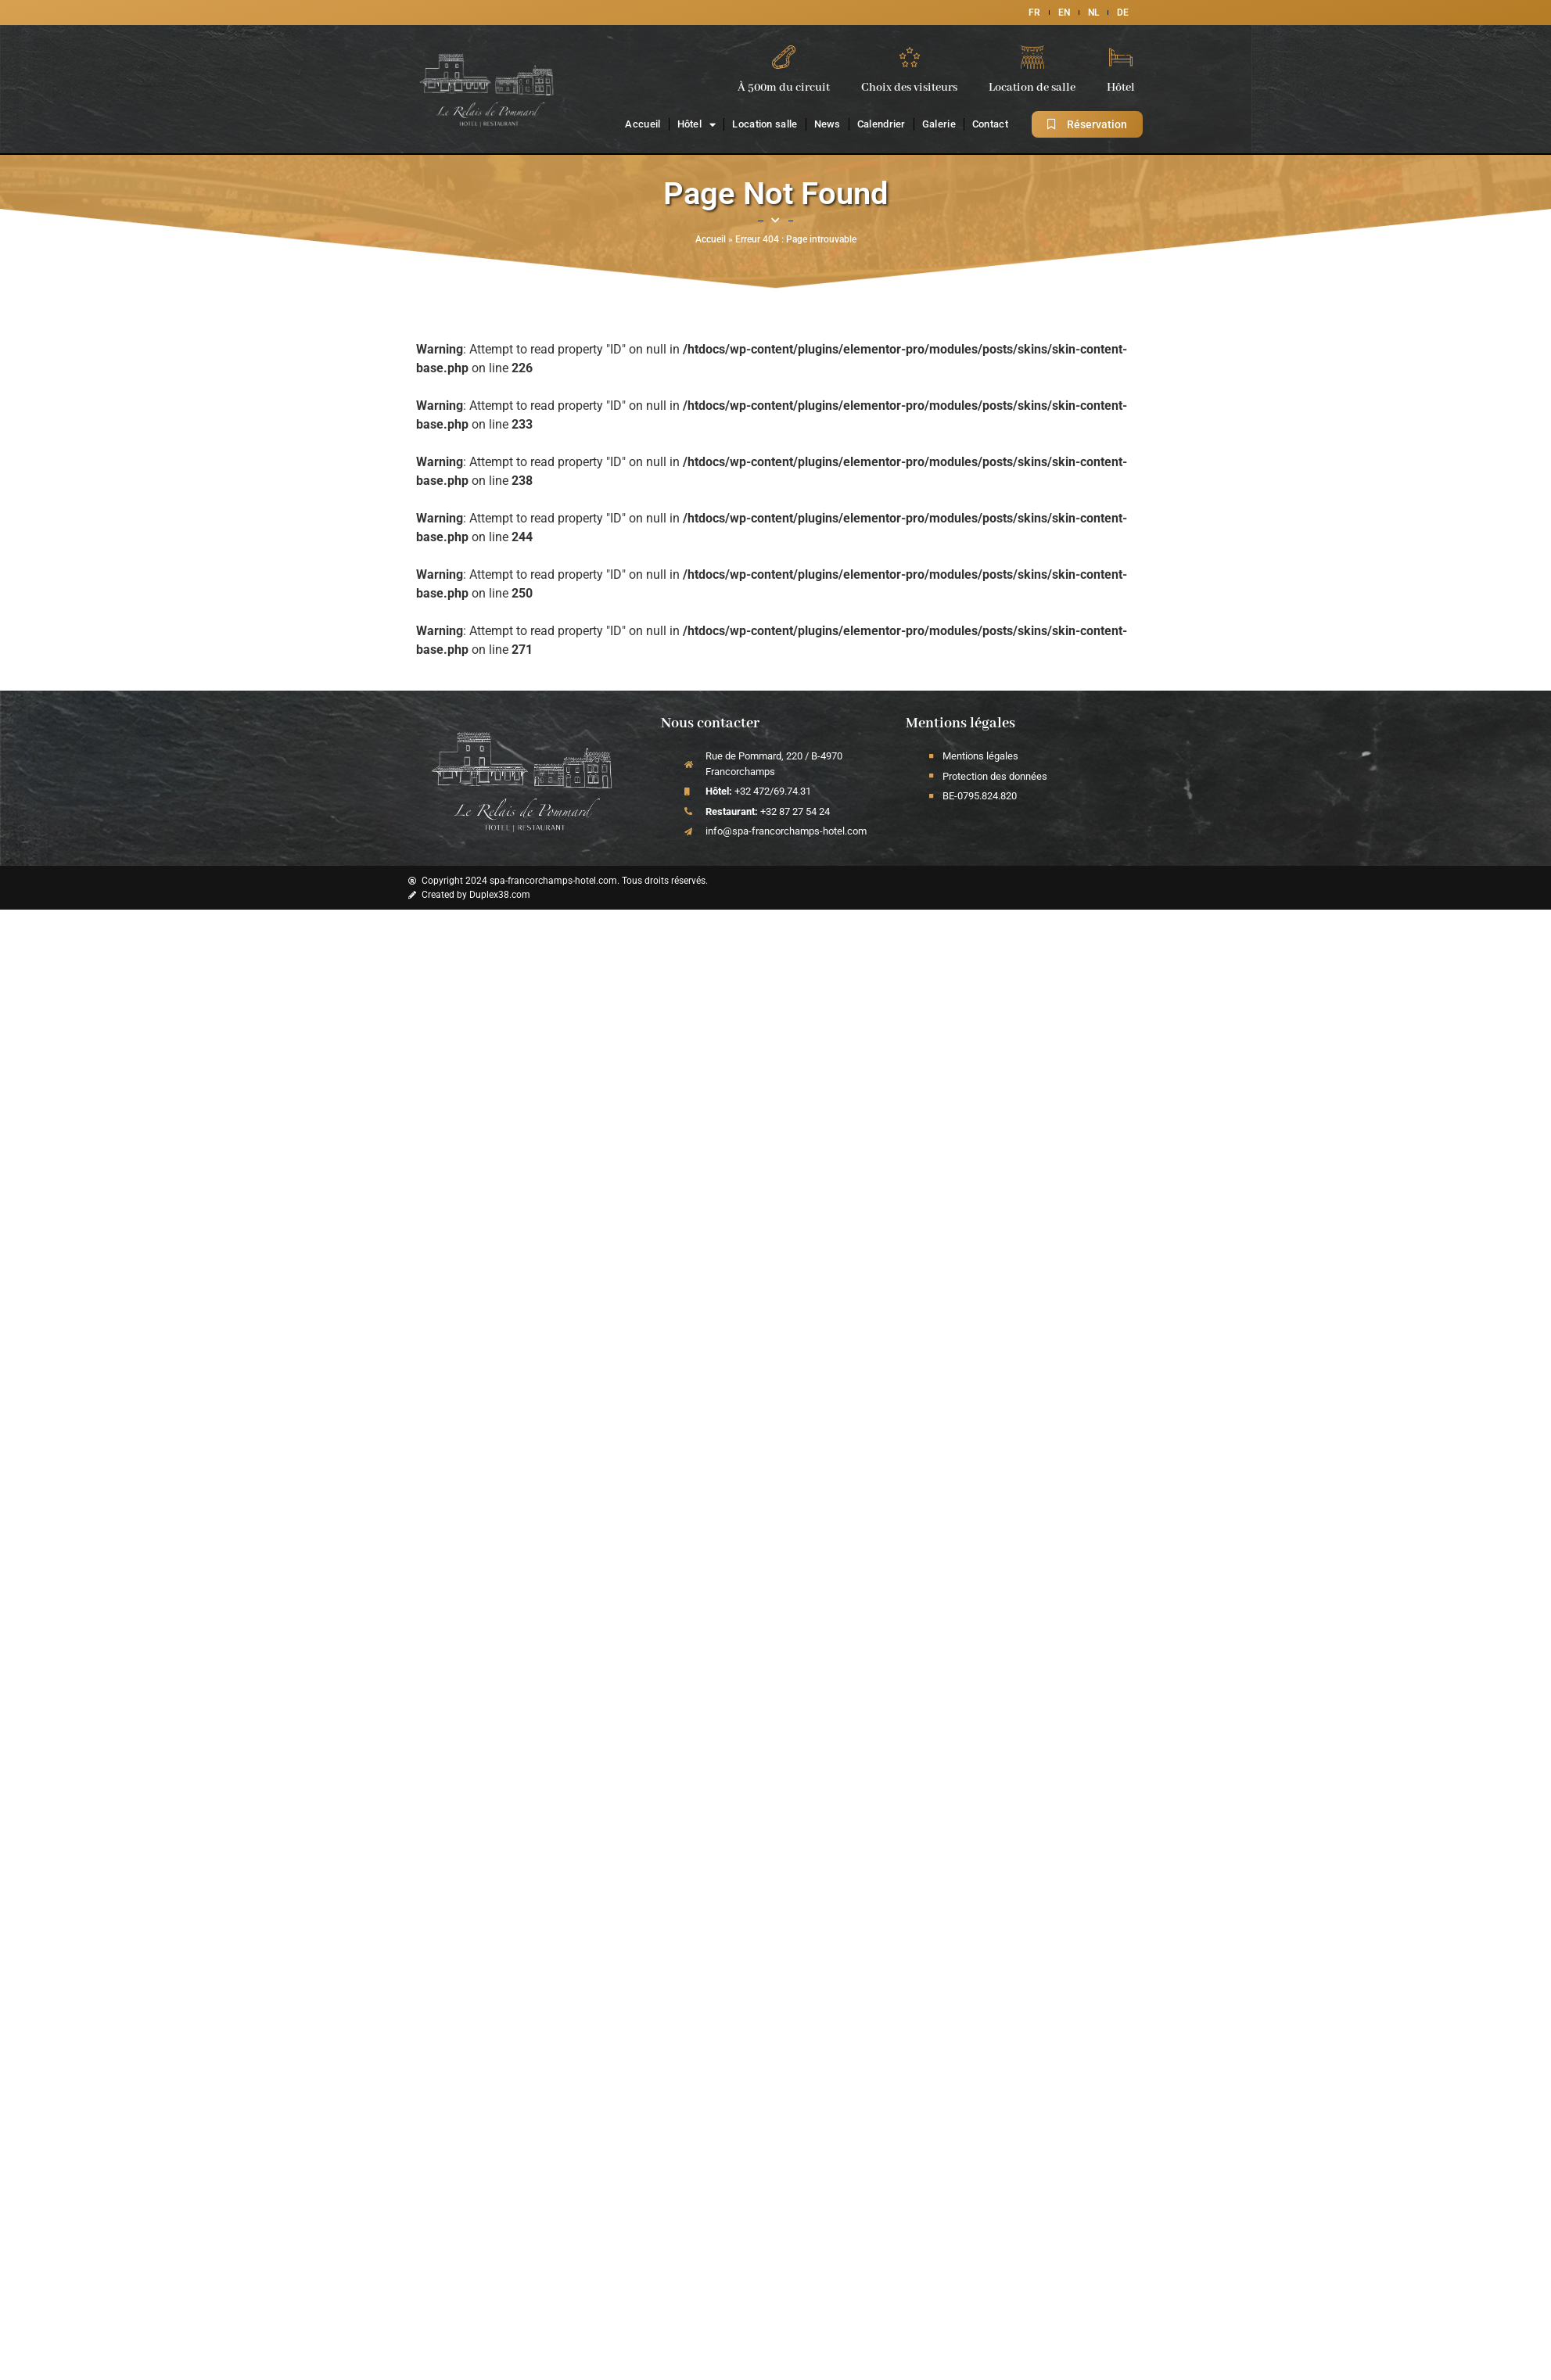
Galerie (939, 124)
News (827, 124)
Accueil (642, 124)
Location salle (764, 124)
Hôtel (696, 125)
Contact (990, 124)
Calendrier (881, 124)
